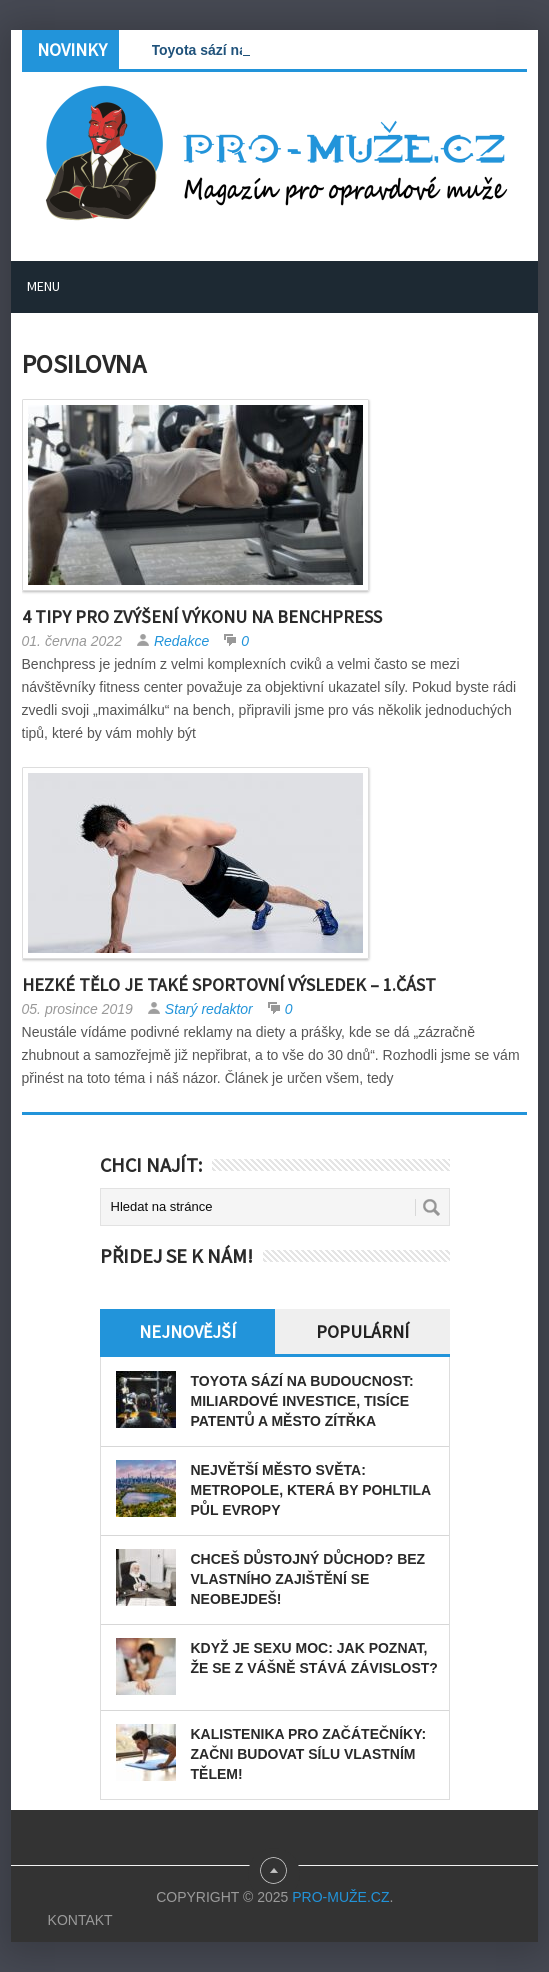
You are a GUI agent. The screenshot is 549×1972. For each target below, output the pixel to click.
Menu (43, 286)
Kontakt (80, 1920)
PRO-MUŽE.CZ (340, 1897)
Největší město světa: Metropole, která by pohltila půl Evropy (311, 1490)
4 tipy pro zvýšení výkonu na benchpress (202, 616)
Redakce (181, 641)
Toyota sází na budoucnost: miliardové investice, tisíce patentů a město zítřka (302, 1401)
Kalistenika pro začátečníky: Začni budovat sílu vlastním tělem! (309, 1754)
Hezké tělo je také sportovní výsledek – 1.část (229, 984)
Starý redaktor (209, 1009)
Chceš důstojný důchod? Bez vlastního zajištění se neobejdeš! (308, 1579)
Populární (362, 1331)
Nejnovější (187, 1331)
